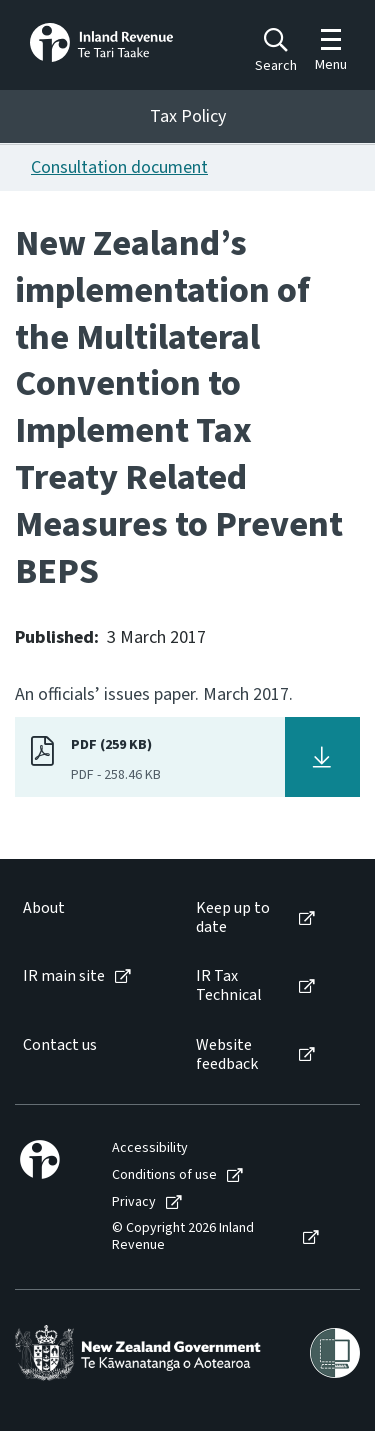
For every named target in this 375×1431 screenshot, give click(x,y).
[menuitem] (89, 918)
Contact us (60, 1045)
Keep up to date (233, 918)
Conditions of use (164, 1175)
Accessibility (150, 1148)
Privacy (134, 1202)
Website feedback (227, 1055)
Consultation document (119, 167)
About (44, 908)
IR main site (64, 976)
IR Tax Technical (229, 986)
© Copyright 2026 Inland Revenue (183, 1237)
